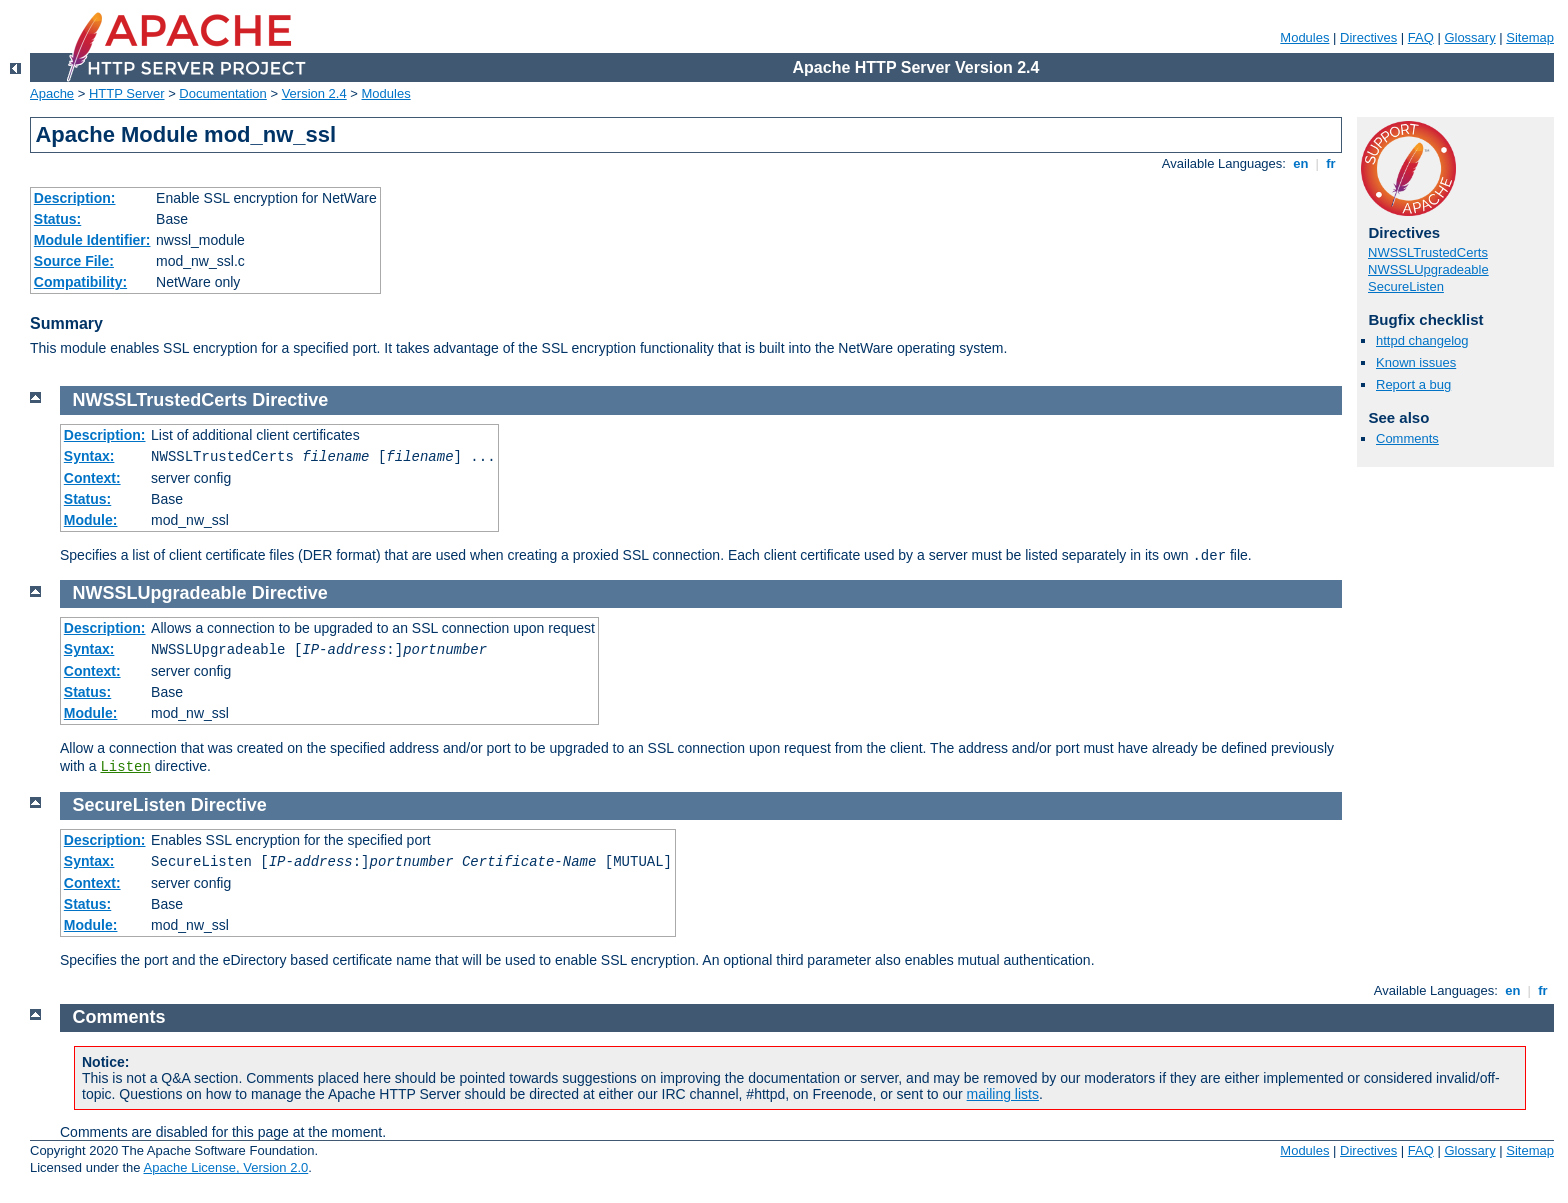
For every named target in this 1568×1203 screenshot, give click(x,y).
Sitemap (1530, 37)
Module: (91, 520)
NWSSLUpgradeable (1428, 269)
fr (1331, 163)
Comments (1407, 438)
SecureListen (1406, 286)
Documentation (222, 93)
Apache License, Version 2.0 (225, 1167)
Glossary (1469, 37)
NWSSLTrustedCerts (1428, 252)
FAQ (1421, 37)
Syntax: (89, 456)
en (1301, 163)
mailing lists (1003, 1094)
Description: (75, 198)
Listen (125, 767)
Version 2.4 (314, 93)
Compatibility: (80, 282)
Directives (1368, 37)
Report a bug (1413, 384)
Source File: (74, 261)
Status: (57, 219)
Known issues (1416, 362)
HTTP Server (127, 93)
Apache (52, 93)
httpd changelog (1422, 340)
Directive (290, 400)
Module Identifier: (92, 240)
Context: (92, 478)
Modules (1304, 37)
